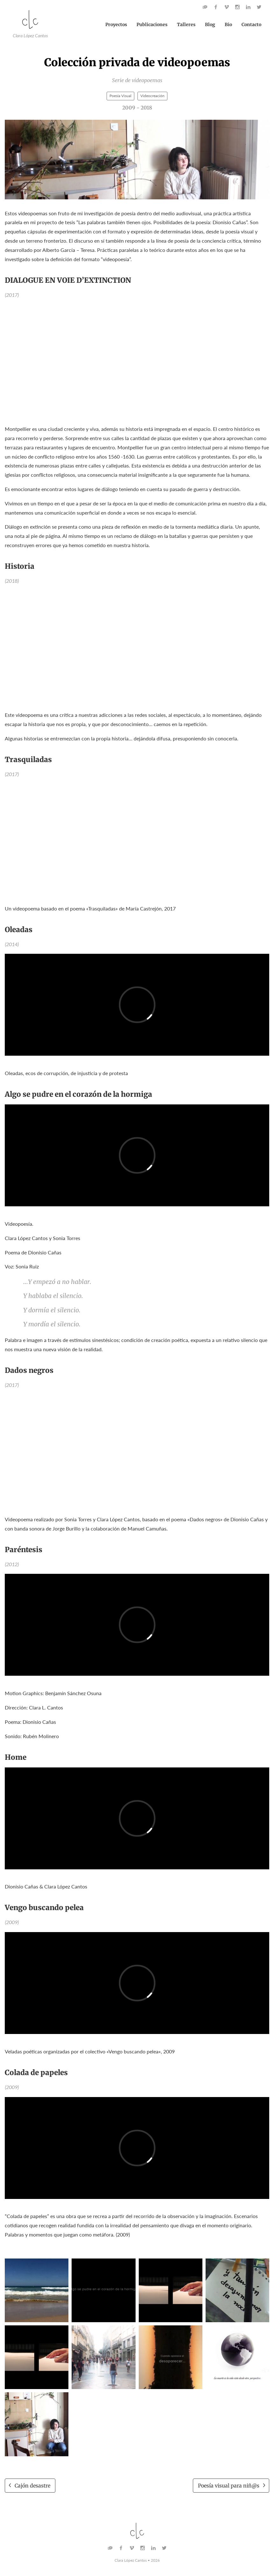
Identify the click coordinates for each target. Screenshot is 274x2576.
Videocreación (152, 95)
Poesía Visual (120, 95)
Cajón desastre (32, 2485)
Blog (210, 24)
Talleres (186, 24)
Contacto (251, 24)
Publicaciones (152, 24)
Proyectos (116, 24)
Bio (228, 24)
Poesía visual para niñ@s (228, 2485)
